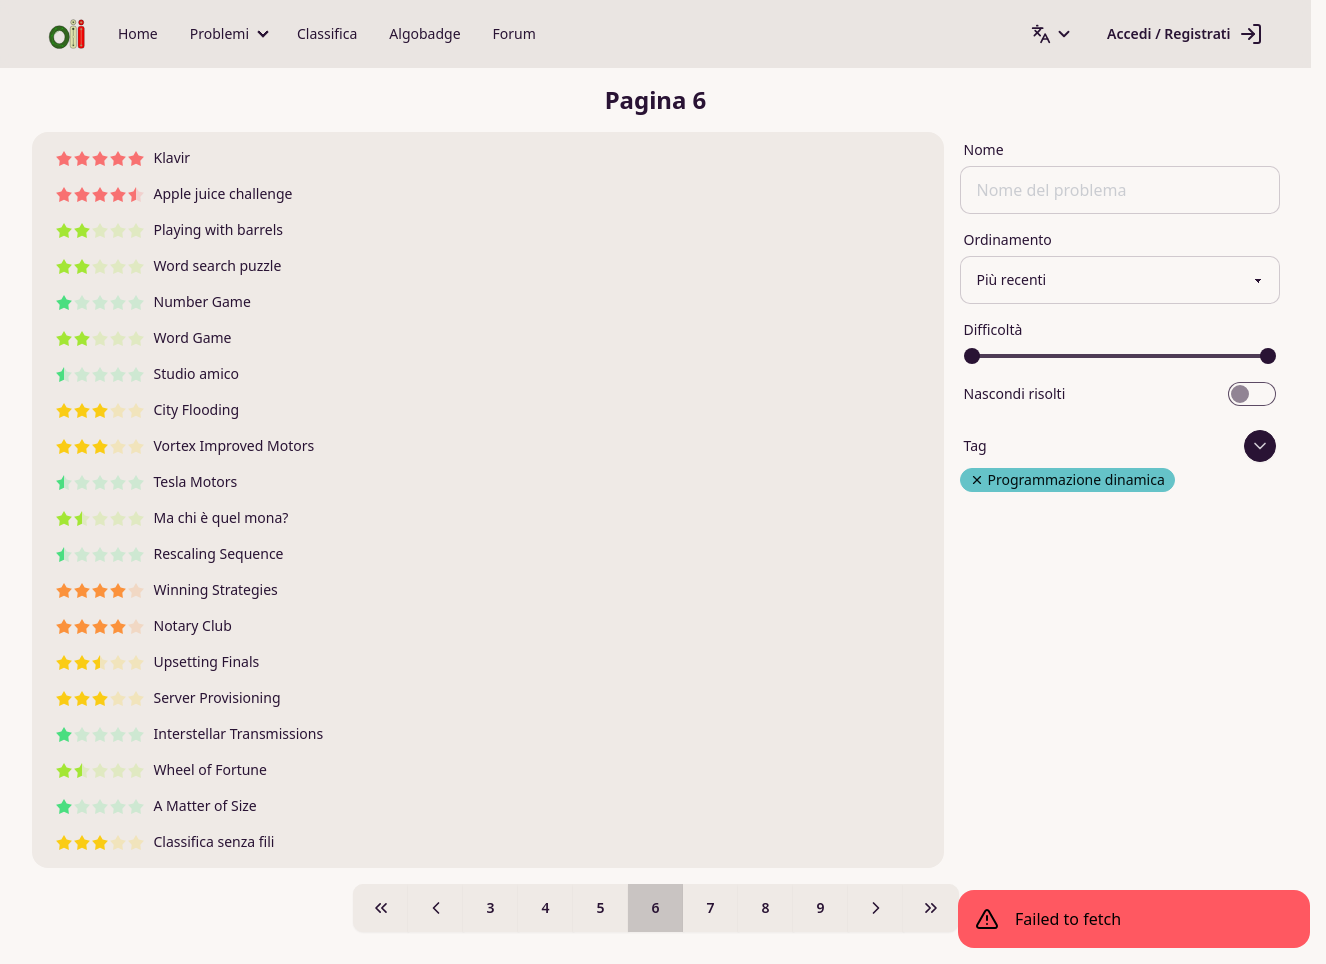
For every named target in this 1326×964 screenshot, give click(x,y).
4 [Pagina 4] (545, 907)
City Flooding (148, 409)
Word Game (144, 337)
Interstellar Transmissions (190, 733)
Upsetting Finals (158, 661)
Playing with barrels (170, 229)
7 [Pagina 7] (710, 907)
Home (138, 33)
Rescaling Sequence (170, 553)
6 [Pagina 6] (655, 907)
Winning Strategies (167, 589)
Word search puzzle (169, 265)
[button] (227, 34)
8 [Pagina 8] (765, 907)
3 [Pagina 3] (490, 907)
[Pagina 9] (931, 908)
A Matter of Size (156, 805)
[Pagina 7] (876, 908)
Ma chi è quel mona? (172, 517)
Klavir (123, 157)
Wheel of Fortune (161, 769)
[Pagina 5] (436, 908)
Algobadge (424, 33)
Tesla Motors (147, 481)
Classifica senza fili (165, 841)
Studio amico (147, 373)
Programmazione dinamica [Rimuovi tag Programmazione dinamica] (1067, 479)
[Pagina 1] (381, 908)
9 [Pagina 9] (820, 907)
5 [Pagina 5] (600, 907)
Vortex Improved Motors (185, 445)
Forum (514, 33)
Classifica (327, 33)
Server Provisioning (168, 697)
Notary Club (144, 625)
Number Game (153, 301)
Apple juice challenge (174, 193)
